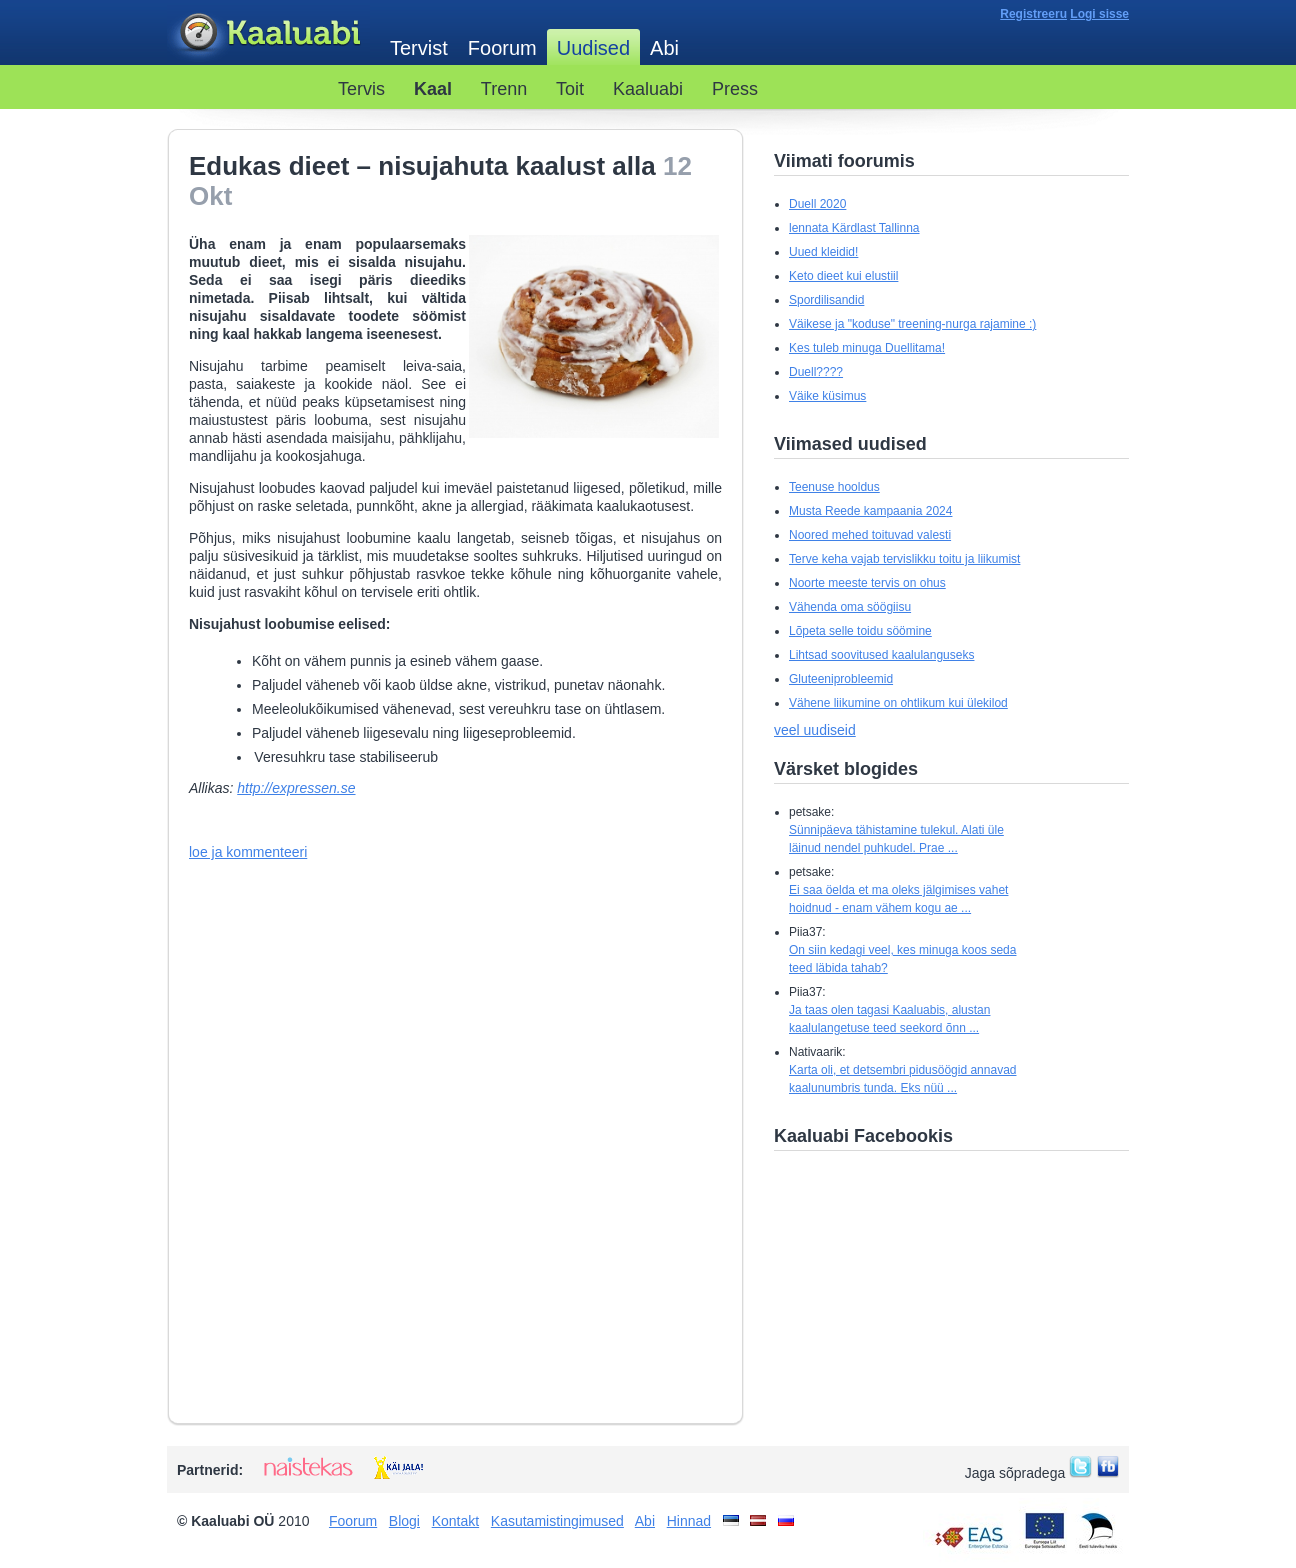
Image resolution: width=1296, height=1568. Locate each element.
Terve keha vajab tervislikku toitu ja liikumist (904, 559)
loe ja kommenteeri (248, 852)
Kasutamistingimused (557, 1521)
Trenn (504, 89)
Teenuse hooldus (834, 487)
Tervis (361, 89)
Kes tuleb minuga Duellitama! (867, 348)
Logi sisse (1099, 14)
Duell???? (816, 372)
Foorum (502, 48)
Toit (570, 89)
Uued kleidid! (823, 252)
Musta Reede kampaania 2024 (870, 511)
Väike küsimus (827, 396)
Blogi (404, 1521)
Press (735, 89)
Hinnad (689, 1521)
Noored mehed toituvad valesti (870, 535)
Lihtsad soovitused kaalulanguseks (881, 655)
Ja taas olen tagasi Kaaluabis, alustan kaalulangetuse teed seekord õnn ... (889, 1019)
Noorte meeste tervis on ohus (867, 583)
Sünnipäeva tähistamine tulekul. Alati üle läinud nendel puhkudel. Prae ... (896, 839)
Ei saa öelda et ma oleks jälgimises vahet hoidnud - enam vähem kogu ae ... (898, 899)
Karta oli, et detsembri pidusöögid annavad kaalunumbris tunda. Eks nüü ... (902, 1079)
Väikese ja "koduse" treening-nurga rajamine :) (912, 324)
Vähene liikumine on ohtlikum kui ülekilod (898, 703)
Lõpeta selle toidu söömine (860, 631)
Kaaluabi (268, 33)
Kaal (433, 89)
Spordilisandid (826, 300)
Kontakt (455, 1521)
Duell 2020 (817, 204)
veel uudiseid (815, 730)
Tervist (419, 48)
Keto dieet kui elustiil (843, 276)
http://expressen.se (296, 788)
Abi (664, 48)
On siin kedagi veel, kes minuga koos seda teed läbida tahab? (902, 959)
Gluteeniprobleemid (841, 679)
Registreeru (1033, 14)
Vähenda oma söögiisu (850, 607)
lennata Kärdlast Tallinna (854, 228)
